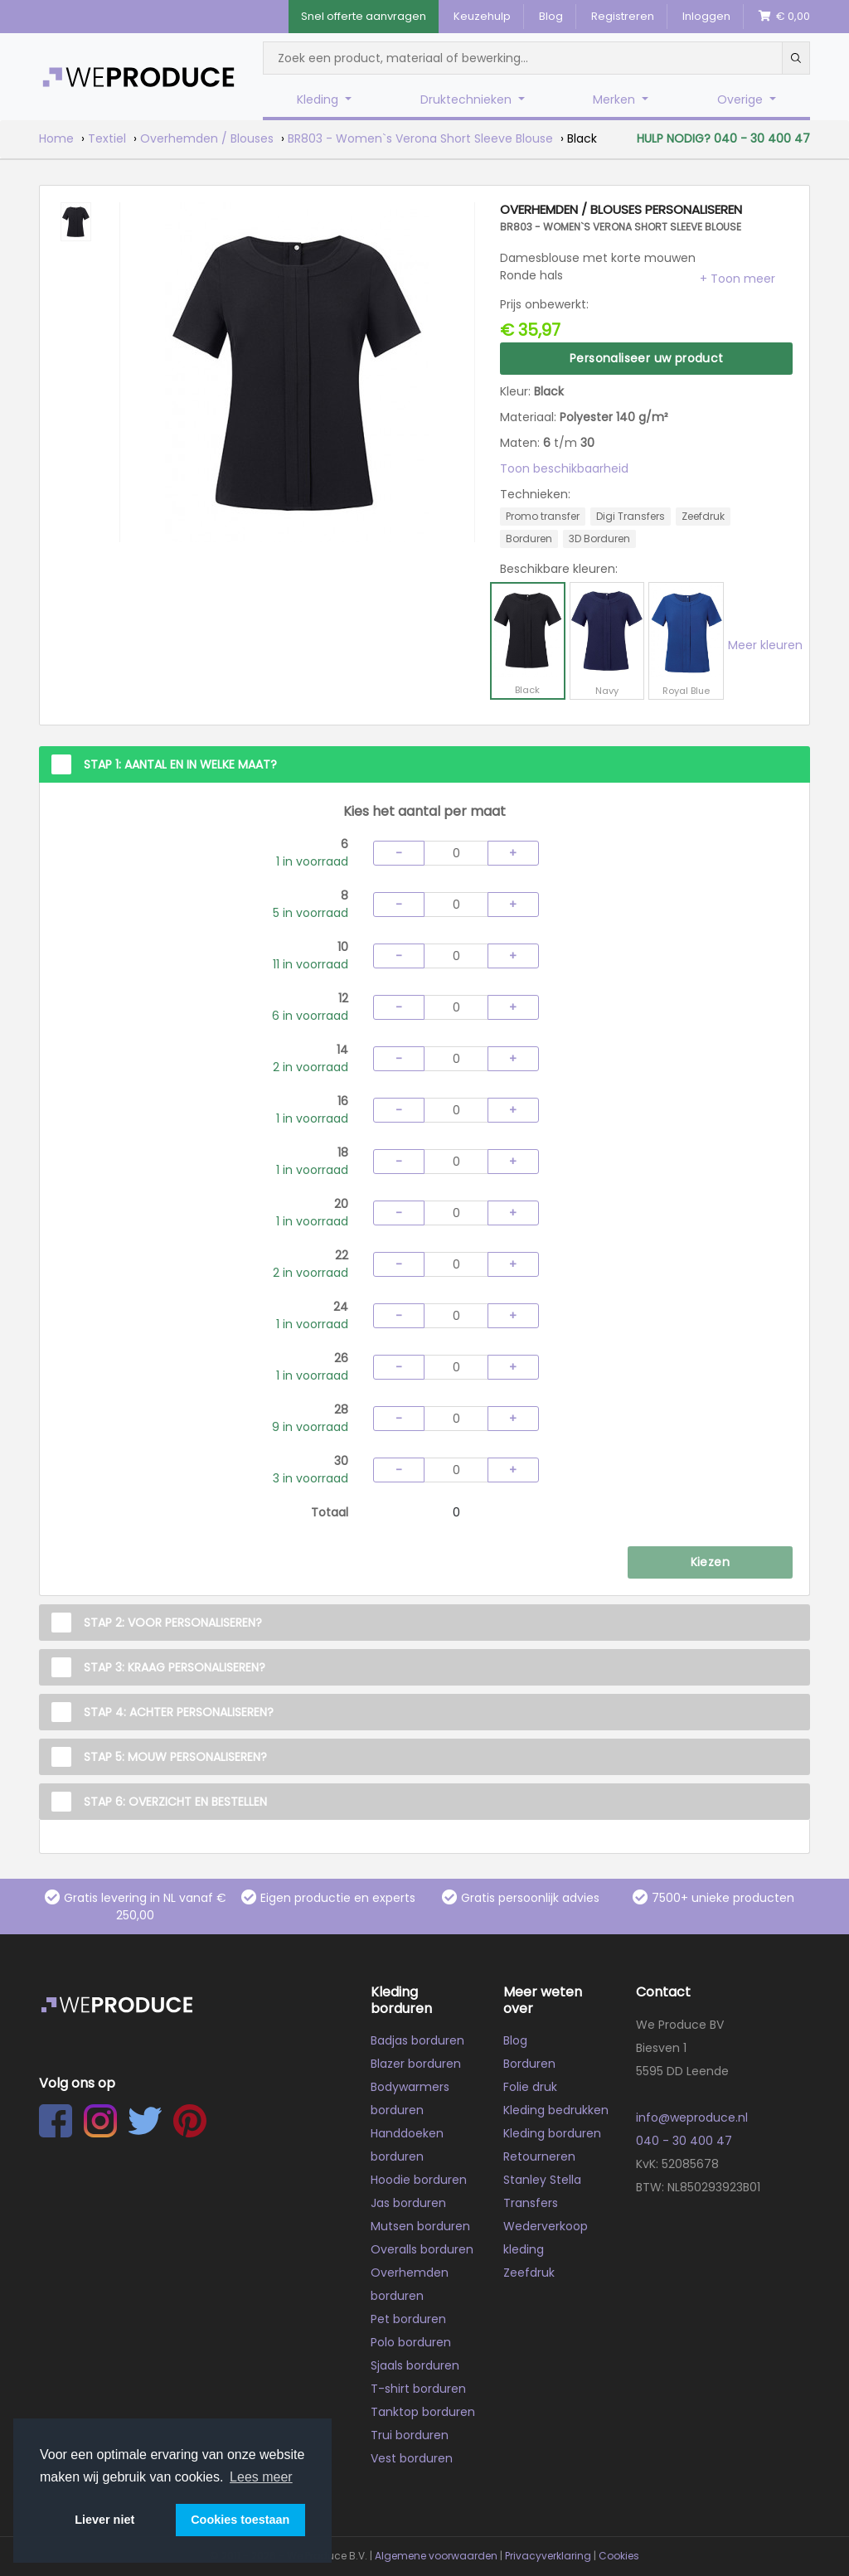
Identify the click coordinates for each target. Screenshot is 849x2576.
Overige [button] (741, 99)
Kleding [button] (319, 99)
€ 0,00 (784, 16)
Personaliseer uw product (647, 358)
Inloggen (706, 16)
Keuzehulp (482, 16)
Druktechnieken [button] (467, 99)
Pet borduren (408, 2319)
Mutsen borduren (420, 2226)
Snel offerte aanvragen (363, 16)
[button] (737, 278)
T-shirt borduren (418, 2388)
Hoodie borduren (419, 2179)
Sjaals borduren (415, 2365)
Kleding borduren (552, 2133)
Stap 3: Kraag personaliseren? (174, 1667)
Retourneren (539, 2156)
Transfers (530, 2203)
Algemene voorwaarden (436, 2556)
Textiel (107, 138)
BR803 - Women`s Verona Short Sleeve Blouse (420, 138)
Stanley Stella (542, 2179)
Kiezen (710, 1562)
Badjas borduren (417, 2040)
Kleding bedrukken (556, 2110)
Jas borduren (408, 2203)
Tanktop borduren (423, 2412)
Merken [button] (615, 99)
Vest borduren (412, 2458)
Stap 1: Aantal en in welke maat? (180, 764)
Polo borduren (411, 2342)
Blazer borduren (416, 2063)
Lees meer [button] (261, 2477)
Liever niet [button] (104, 2519)
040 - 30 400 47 (684, 2140)
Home (56, 138)
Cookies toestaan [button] (240, 2519)
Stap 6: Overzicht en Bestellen (175, 1801)
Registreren (622, 16)
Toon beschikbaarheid (564, 468)
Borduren (529, 2063)
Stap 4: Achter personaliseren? (179, 1712)
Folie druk (530, 2087)
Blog (551, 16)
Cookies (619, 2556)
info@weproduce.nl (692, 2117)
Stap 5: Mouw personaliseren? (175, 1757)
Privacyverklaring (548, 2556)
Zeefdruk (529, 2272)
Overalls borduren (422, 2249)
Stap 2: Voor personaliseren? (173, 1622)
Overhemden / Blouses (207, 138)
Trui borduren (410, 2435)
